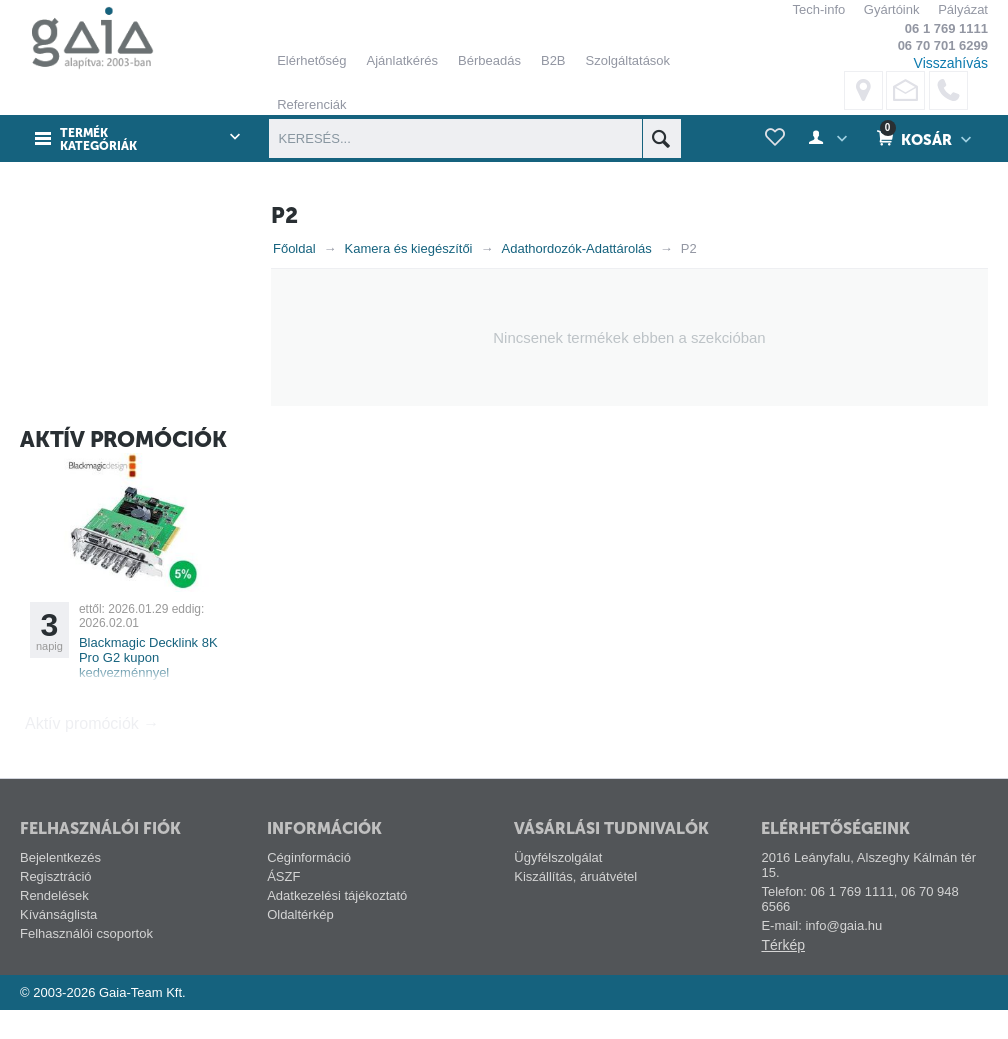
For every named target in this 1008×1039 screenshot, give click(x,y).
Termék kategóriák (98, 140)
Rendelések (54, 924)
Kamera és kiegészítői (409, 248)
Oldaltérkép (300, 943)
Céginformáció (309, 886)
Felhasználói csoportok (86, 962)
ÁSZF (283, 905)
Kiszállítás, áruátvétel (575, 905)
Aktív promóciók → (92, 752)
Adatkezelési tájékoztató (337, 924)
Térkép (783, 974)
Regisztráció (56, 905)
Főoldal (294, 248)
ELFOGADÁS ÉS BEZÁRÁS (666, 320)
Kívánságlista (58, 943)
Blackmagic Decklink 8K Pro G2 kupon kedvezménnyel (148, 686)
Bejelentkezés (60, 886)
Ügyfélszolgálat (558, 886)
